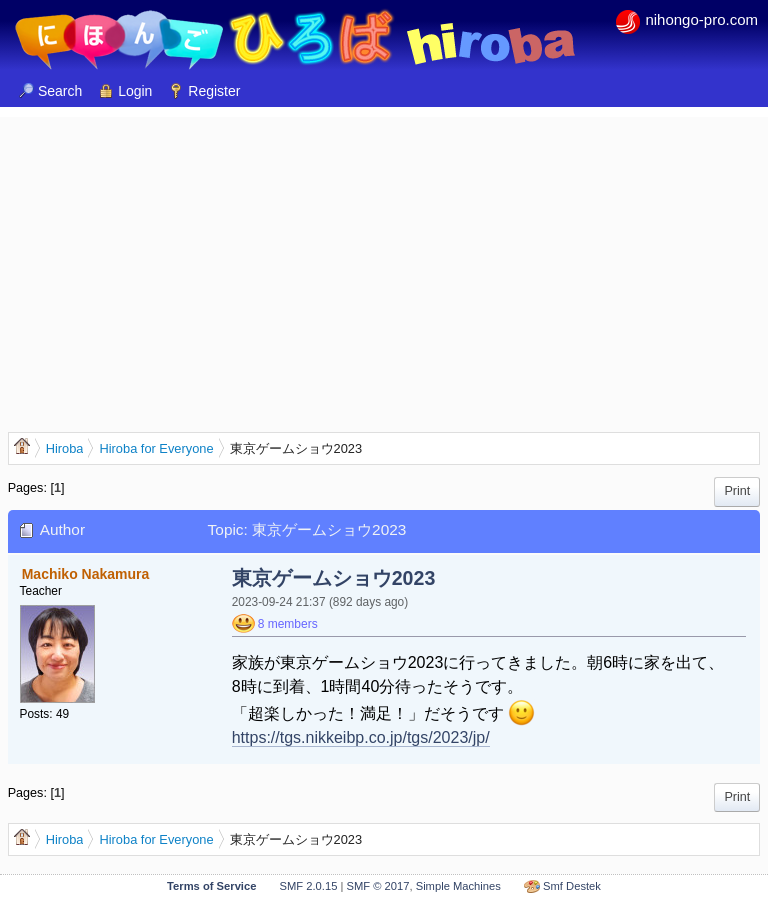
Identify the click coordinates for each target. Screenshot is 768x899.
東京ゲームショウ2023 (334, 578)
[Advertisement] (384, 257)
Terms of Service (211, 886)
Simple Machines (458, 886)
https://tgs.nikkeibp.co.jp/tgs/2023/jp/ (361, 737)
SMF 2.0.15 (309, 886)
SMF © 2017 (377, 886)
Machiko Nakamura (86, 574)
